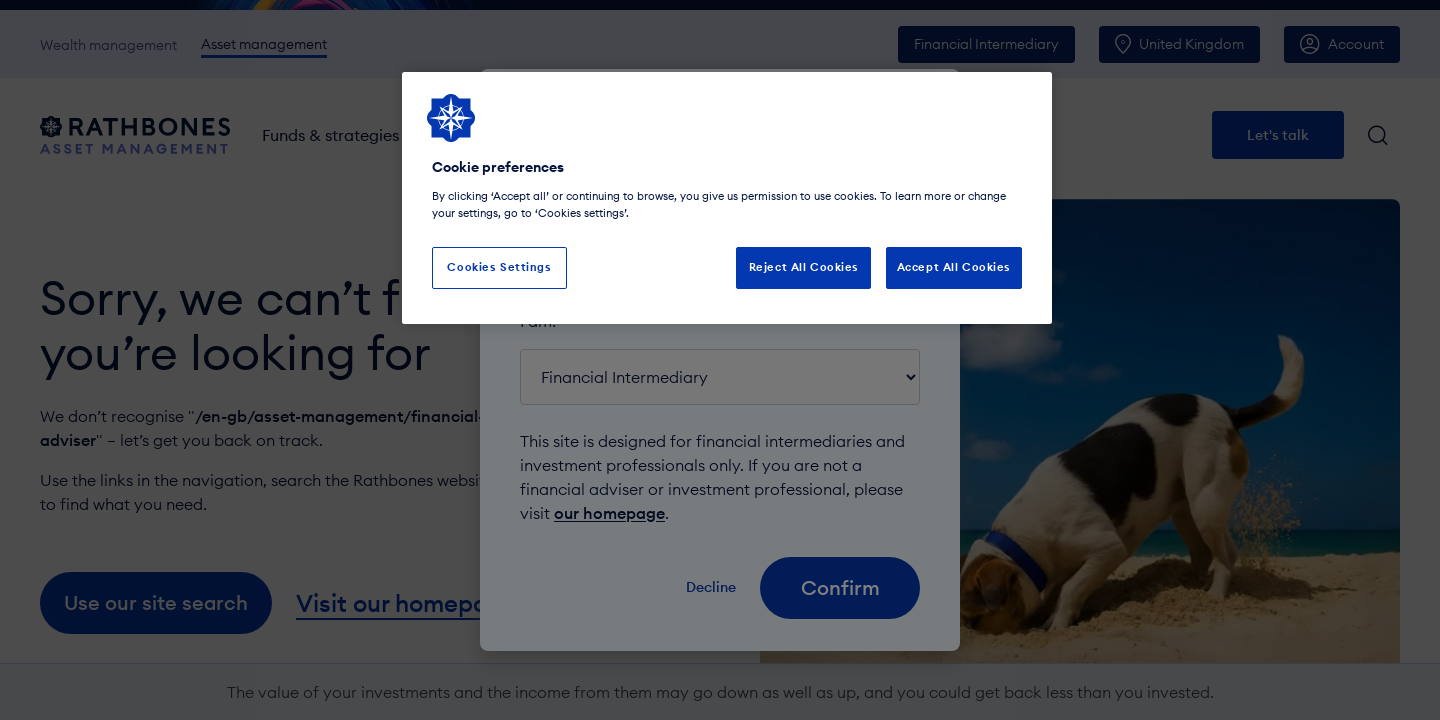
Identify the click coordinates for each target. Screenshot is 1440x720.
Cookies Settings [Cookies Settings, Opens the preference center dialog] (499, 267)
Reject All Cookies (804, 267)
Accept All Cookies (954, 267)
